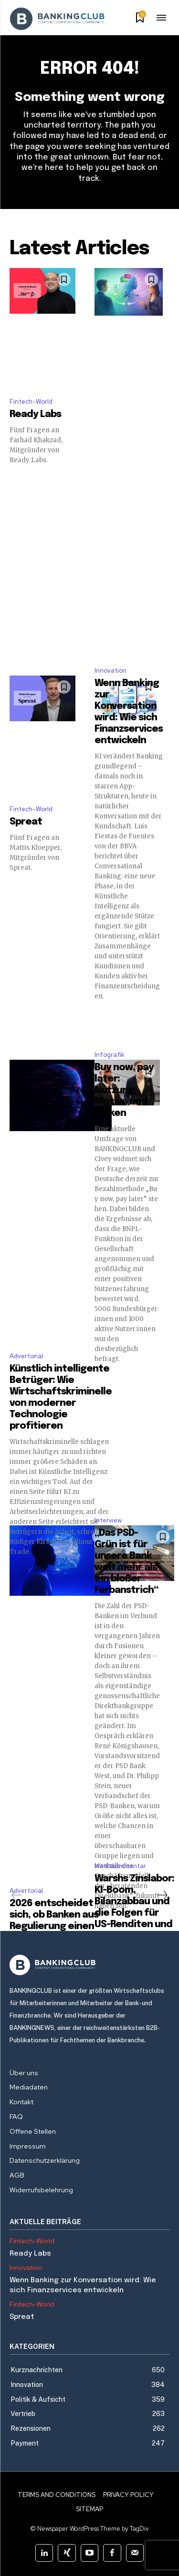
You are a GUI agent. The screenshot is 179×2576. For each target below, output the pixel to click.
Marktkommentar (120, 1866)
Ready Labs (35, 414)
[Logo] (89, 1965)
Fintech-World (31, 402)
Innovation (110, 670)
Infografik (110, 1055)
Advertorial (26, 1356)
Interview (108, 1520)
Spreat (26, 822)
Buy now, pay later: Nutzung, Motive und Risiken (124, 1090)
